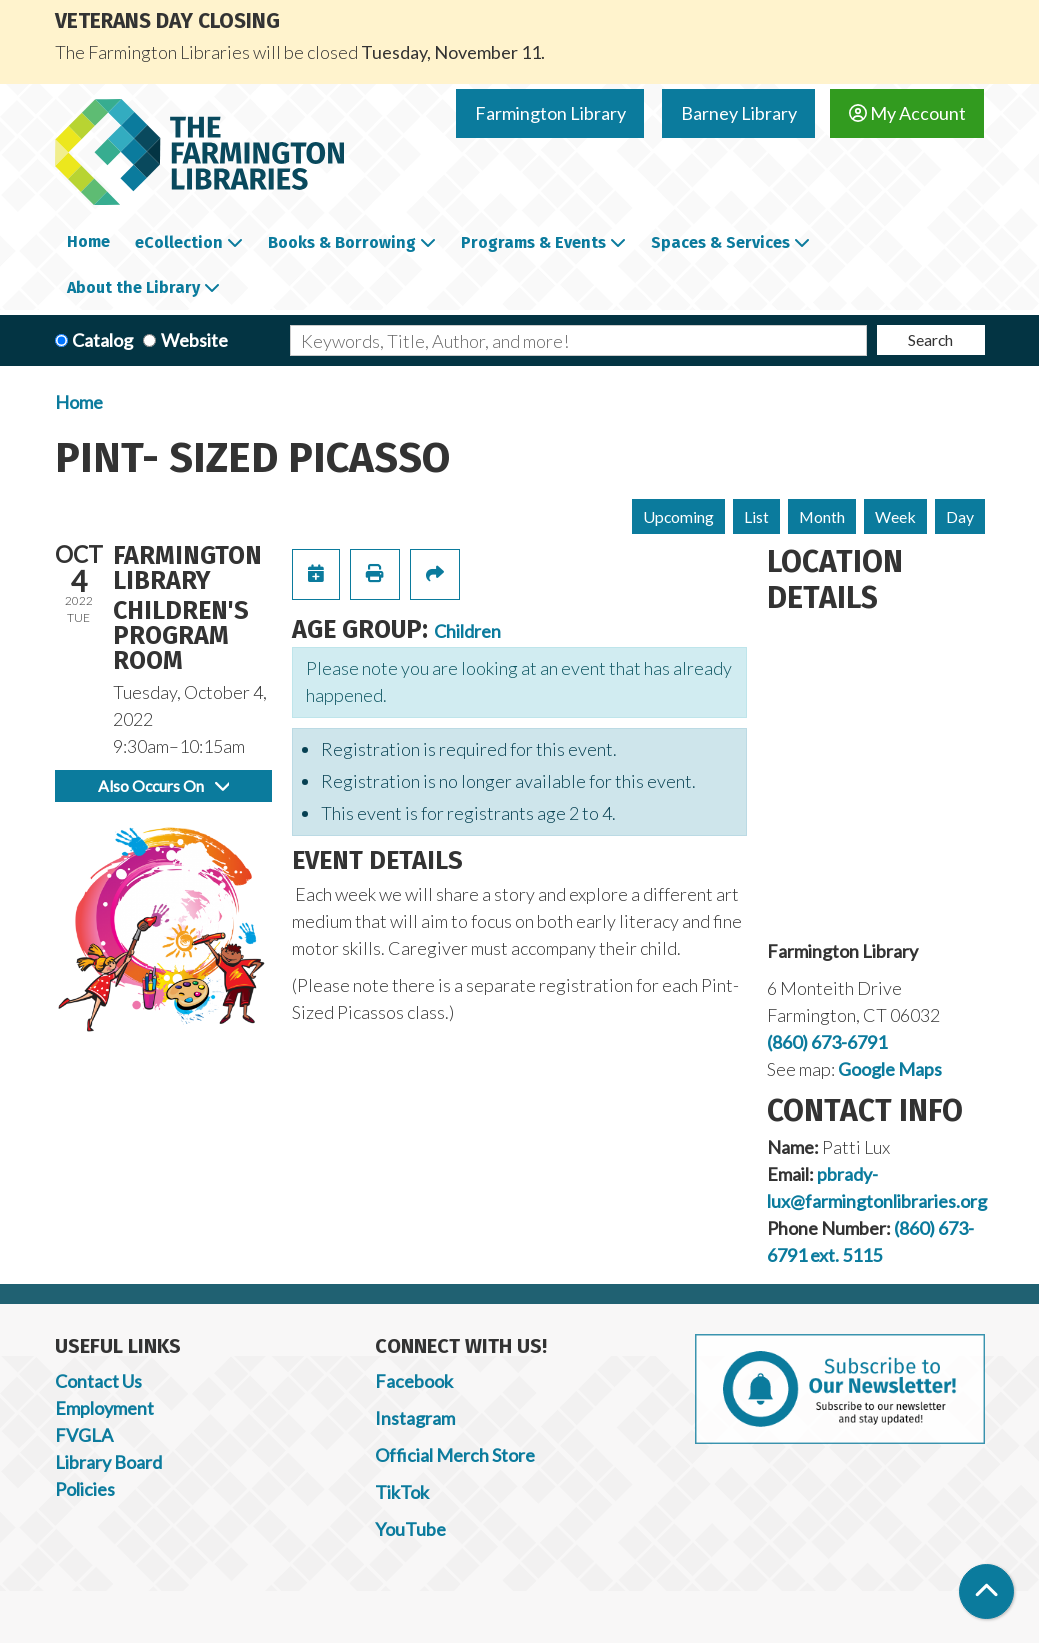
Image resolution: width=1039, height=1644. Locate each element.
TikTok (402, 1492)
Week (895, 516)
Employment (104, 1408)
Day (960, 516)
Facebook (414, 1381)
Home (79, 402)
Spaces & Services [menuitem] (720, 242)
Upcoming (678, 516)
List (756, 516)
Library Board (108, 1462)
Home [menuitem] (88, 241)
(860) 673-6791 (827, 1042)
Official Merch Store (455, 1455)
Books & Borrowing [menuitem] (342, 242)
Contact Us (98, 1381)
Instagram (415, 1418)
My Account (907, 113)
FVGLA (84, 1435)
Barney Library (739, 113)
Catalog (102, 340)
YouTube (410, 1529)
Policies (85, 1489)
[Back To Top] (986, 1591)
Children (467, 631)
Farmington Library (550, 113)
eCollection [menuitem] (179, 242)
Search (930, 339)
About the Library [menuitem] (133, 287)
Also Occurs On (163, 785)
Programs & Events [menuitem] (533, 242)
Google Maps (890, 1069)
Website (194, 340)
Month (822, 516)
